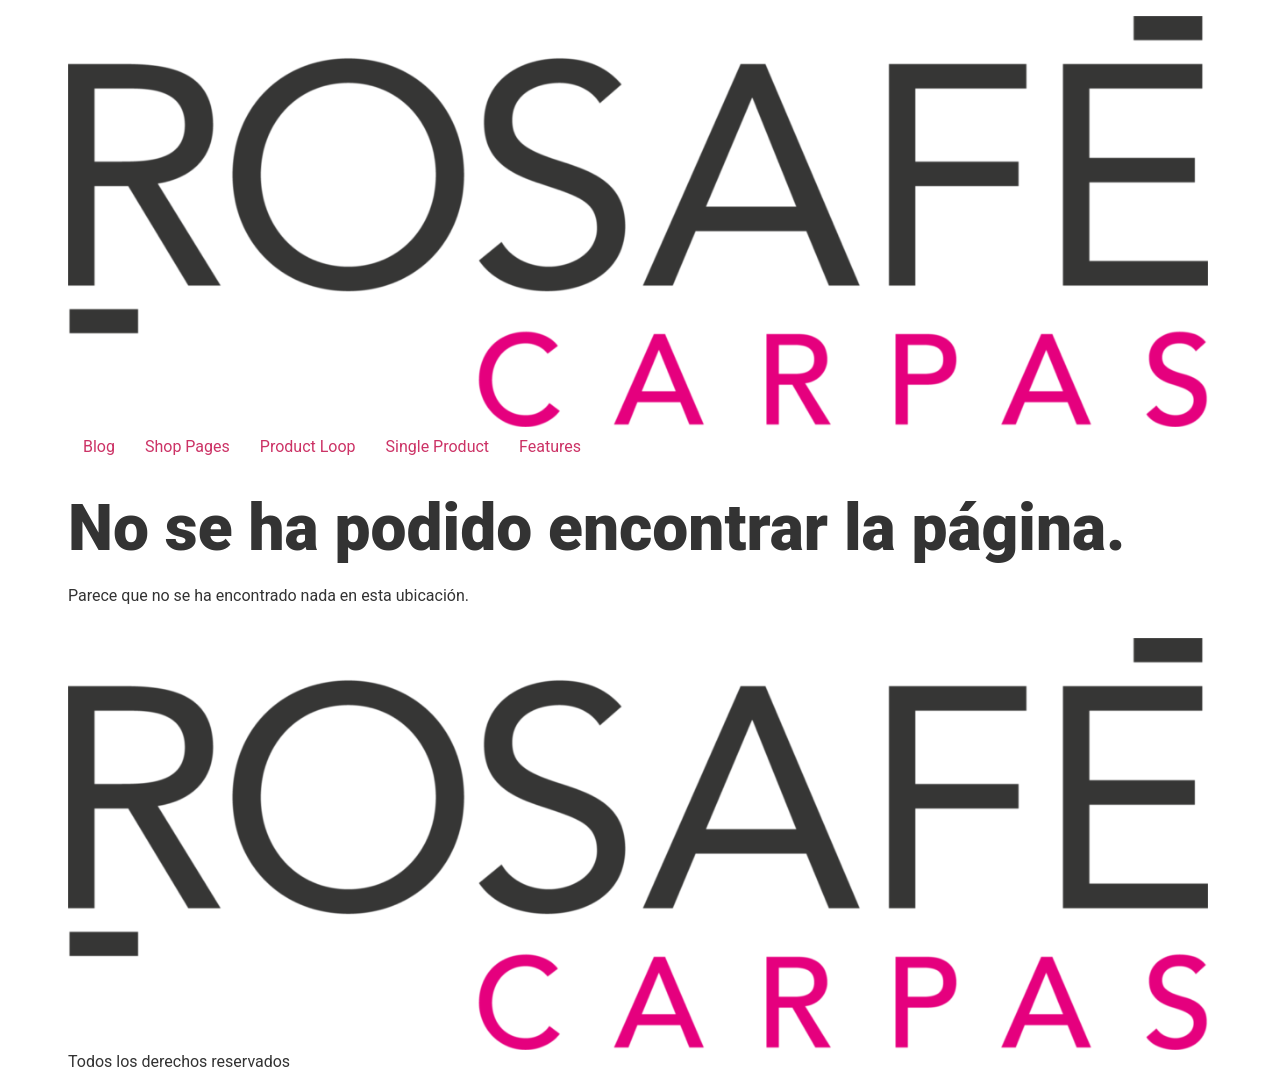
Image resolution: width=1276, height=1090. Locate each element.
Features (550, 446)
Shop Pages (187, 446)
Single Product (438, 446)
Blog (99, 446)
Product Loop (308, 446)
